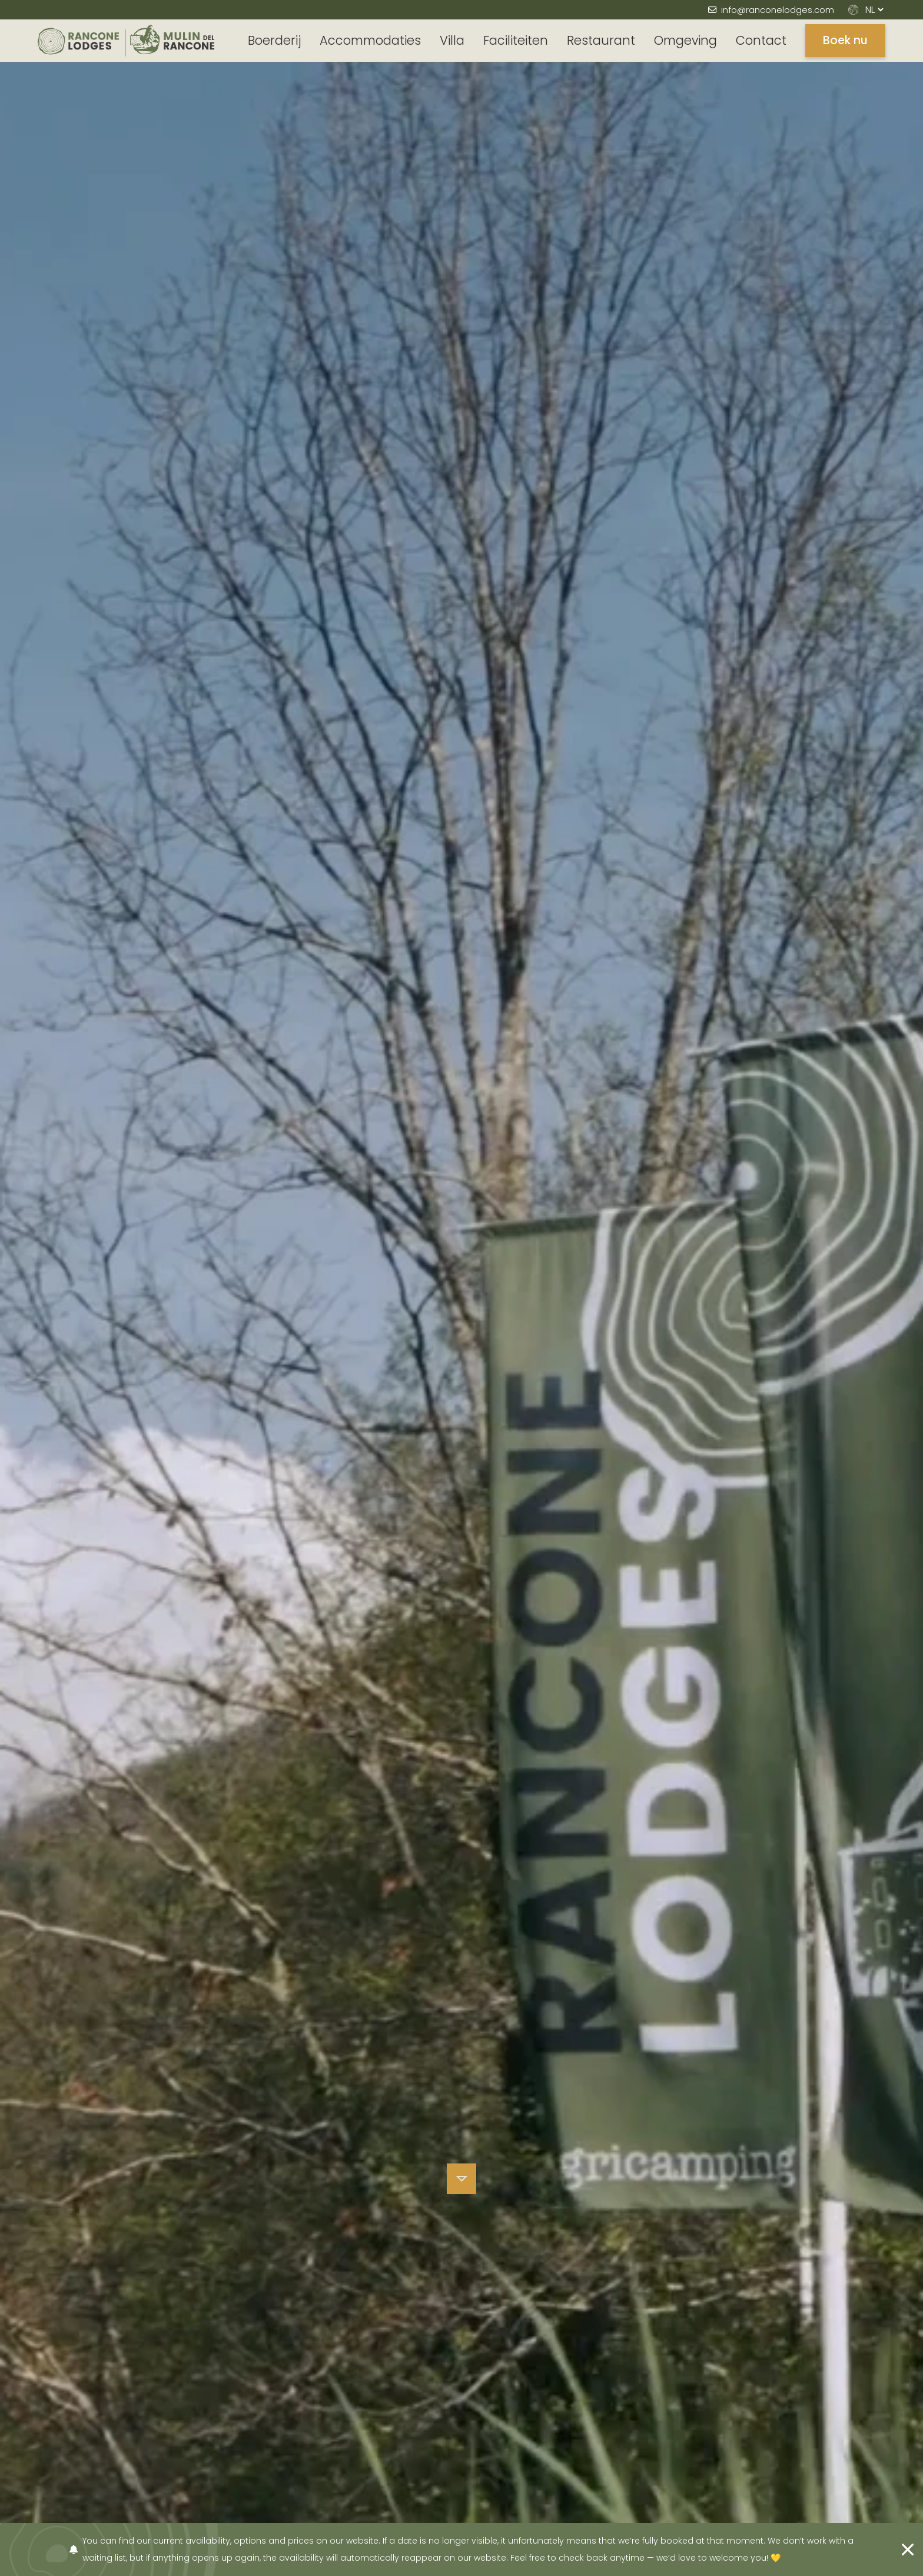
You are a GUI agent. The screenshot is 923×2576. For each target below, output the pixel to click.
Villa (452, 40)
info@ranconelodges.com (777, 10)
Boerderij (274, 40)
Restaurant (601, 40)
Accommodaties (370, 40)
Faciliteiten (515, 40)
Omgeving (685, 40)
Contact (761, 40)
